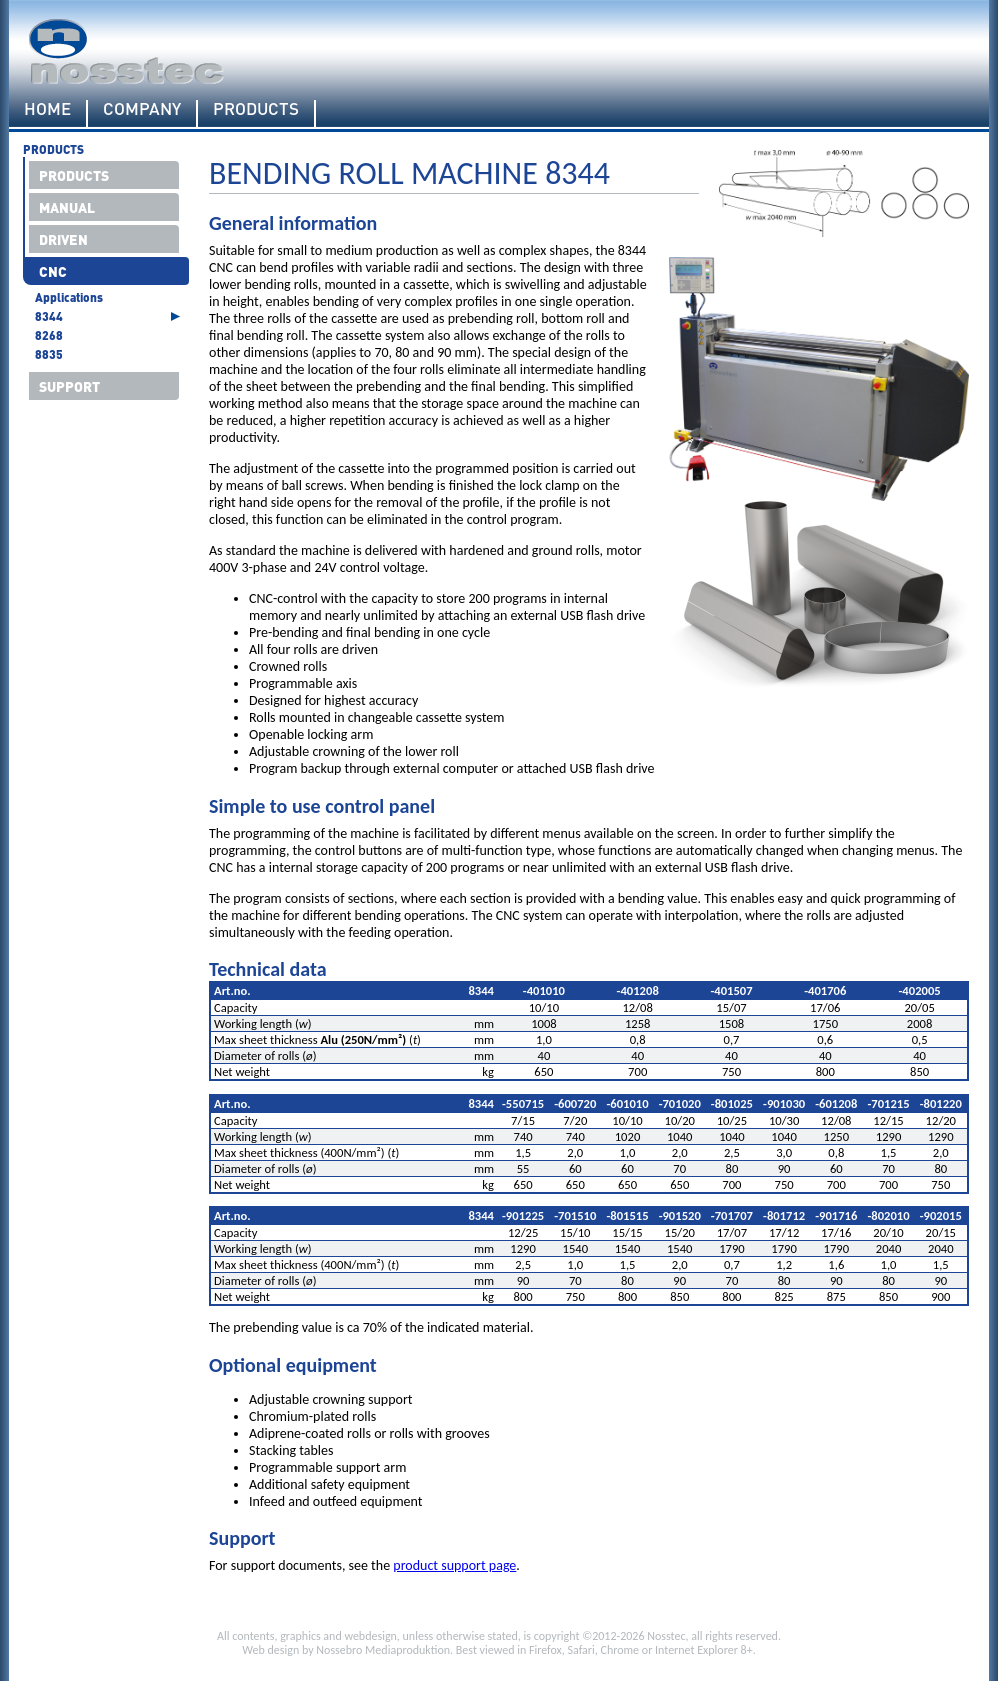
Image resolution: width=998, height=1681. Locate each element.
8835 (49, 354)
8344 (49, 316)
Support (69, 386)
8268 (49, 335)
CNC (53, 271)
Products (256, 109)
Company (142, 109)
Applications (69, 297)
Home (47, 109)
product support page (454, 1565)
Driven (63, 239)
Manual (67, 207)
